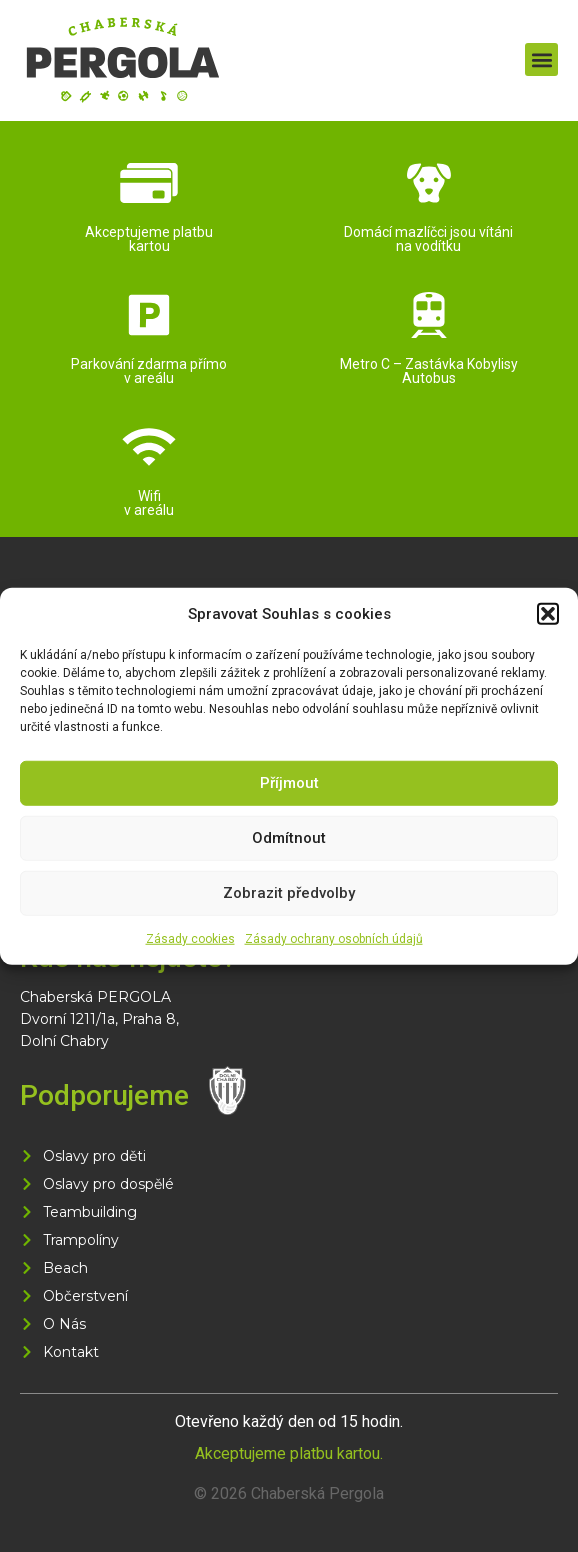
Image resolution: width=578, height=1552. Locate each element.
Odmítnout (289, 838)
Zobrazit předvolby (289, 893)
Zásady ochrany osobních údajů (334, 938)
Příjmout (289, 783)
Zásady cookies (190, 938)
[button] (548, 614)
